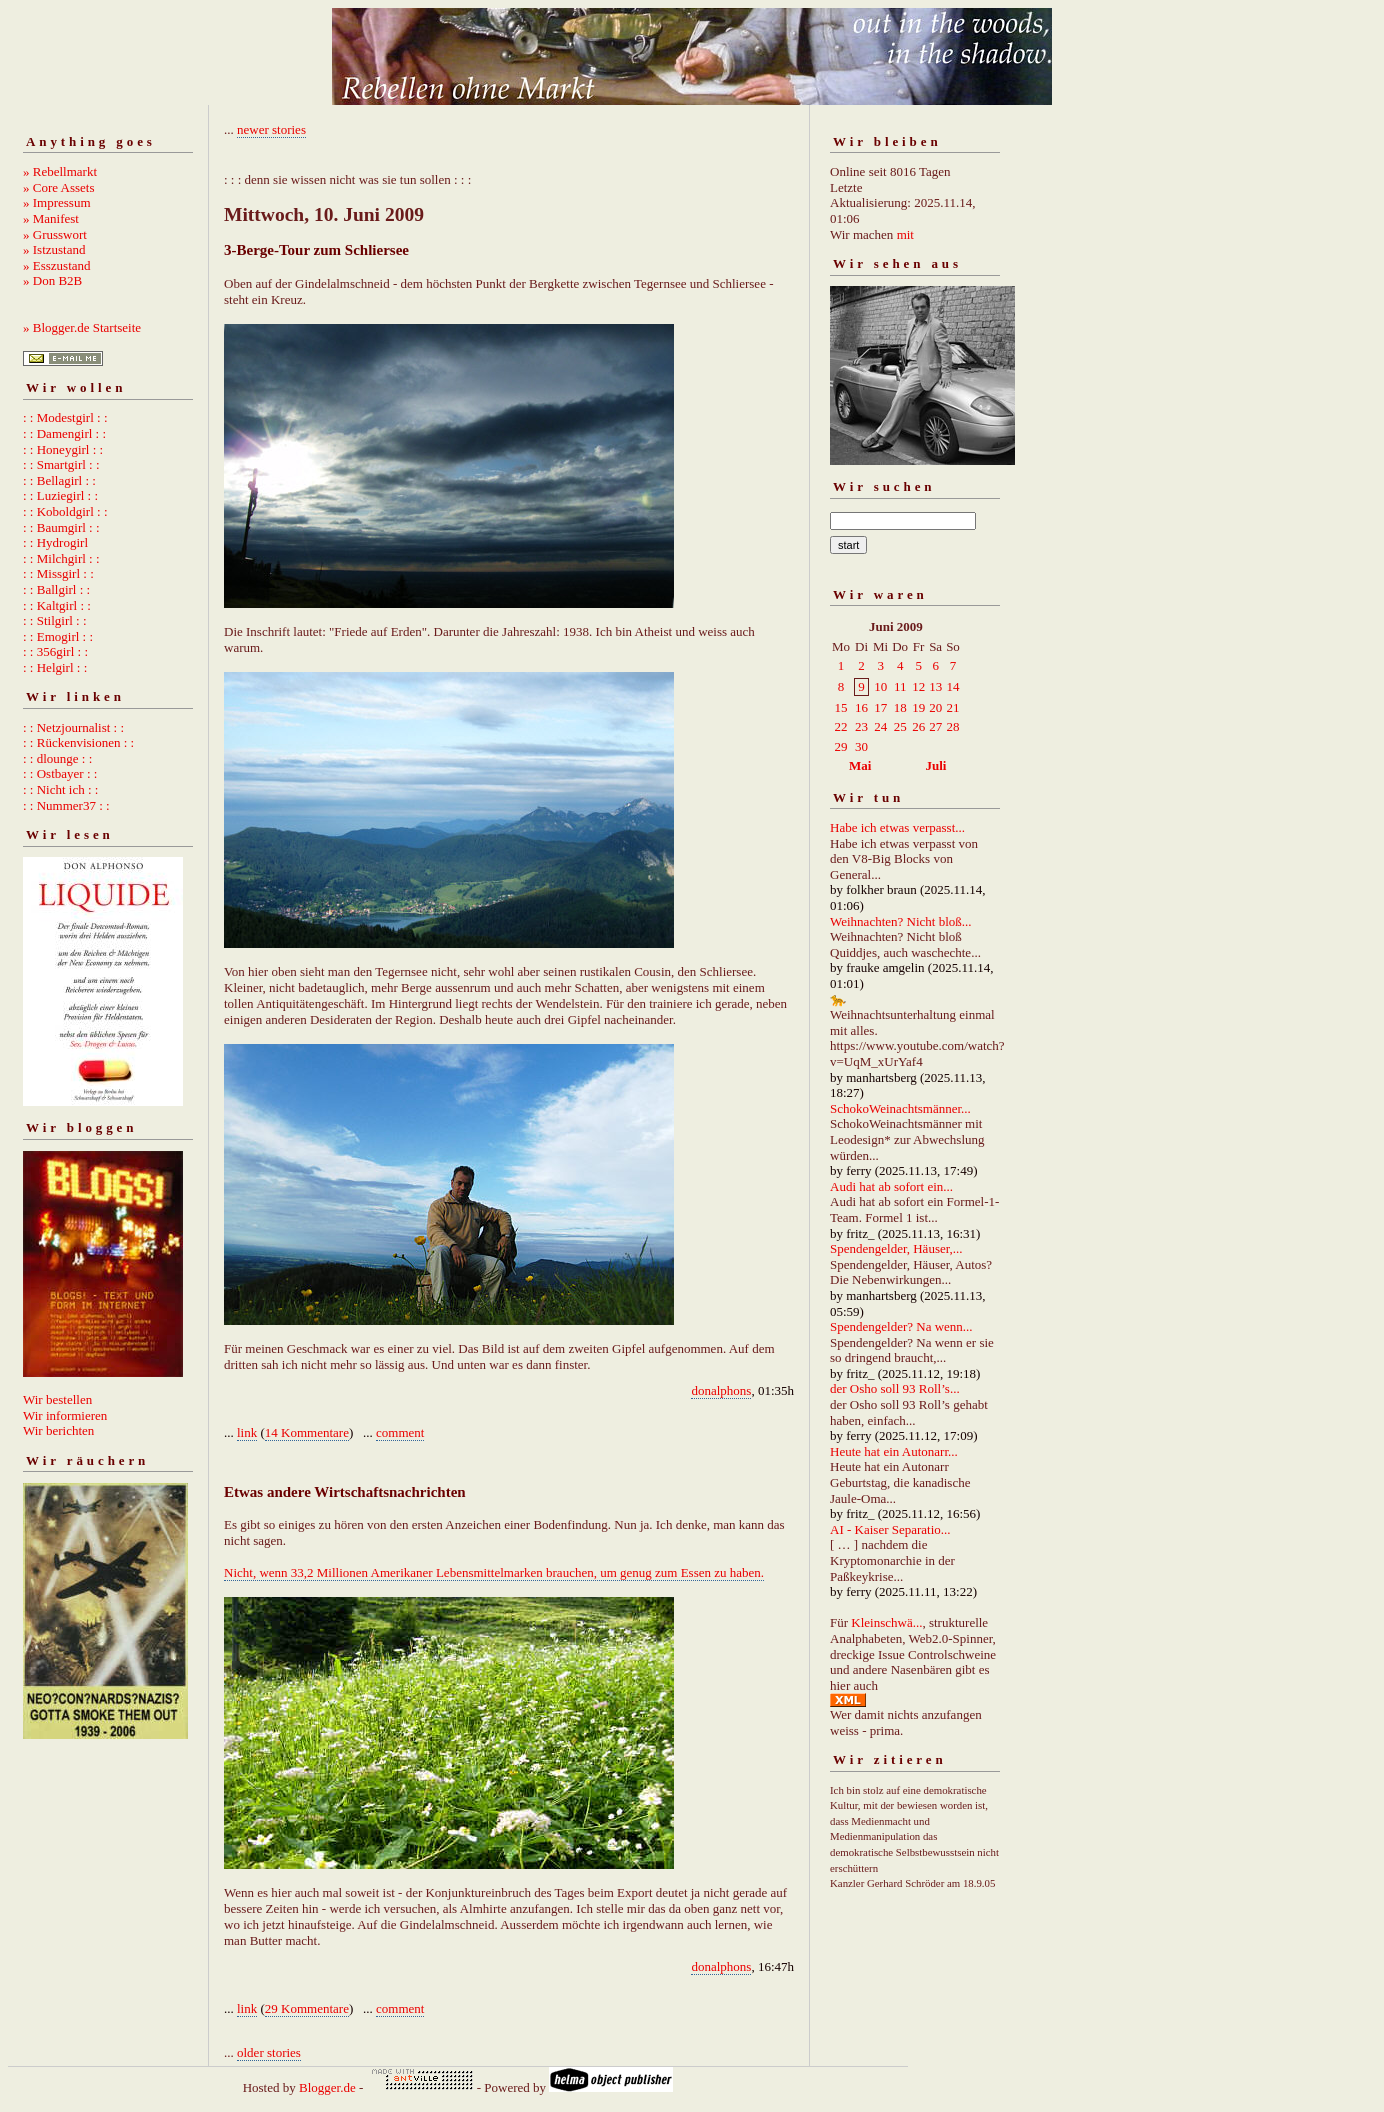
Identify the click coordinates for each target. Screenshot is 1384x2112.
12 (918, 686)
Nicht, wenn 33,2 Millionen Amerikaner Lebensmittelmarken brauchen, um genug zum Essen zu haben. (494, 1572)
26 (918, 726)
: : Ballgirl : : (56, 589)
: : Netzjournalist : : (73, 727)
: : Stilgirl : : (55, 620)
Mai (860, 765)
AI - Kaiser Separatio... (890, 1529)
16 (861, 707)
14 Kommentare (307, 1432)
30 (861, 746)
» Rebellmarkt (60, 171)
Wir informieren (65, 1415)
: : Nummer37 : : (66, 805)
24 (880, 726)
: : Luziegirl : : (60, 495)
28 (952, 726)
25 (900, 726)
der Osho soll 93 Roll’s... (895, 1388)
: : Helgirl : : (55, 667)
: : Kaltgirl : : (57, 605)
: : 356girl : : (55, 651)
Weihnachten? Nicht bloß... (901, 921)
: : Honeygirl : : (63, 449)
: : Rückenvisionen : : (78, 742)
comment (400, 1432)
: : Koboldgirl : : (65, 511)
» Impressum (57, 202)
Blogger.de (327, 2087)
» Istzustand (54, 249)
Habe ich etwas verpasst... (897, 827)
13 (935, 686)
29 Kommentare (307, 2008)
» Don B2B (52, 280)
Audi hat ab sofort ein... (891, 1186)
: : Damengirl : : (64, 433)
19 (918, 707)
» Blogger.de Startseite (82, 327)
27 (935, 726)
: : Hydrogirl (55, 542)
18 (900, 707)
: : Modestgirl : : (65, 417)
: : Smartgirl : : (61, 464)
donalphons (721, 1390)
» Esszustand (57, 265)
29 (841, 746)
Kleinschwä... (886, 1622)
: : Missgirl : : (58, 573)
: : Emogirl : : (58, 636)
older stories (269, 2052)
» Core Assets (59, 187)
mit (905, 234)
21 (952, 707)
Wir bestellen (57, 1399)
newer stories (271, 129)
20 (935, 707)
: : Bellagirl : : (59, 480)
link (247, 1432)
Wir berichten (58, 1430)
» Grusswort (55, 234)
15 (841, 707)
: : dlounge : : (57, 758)
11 (900, 686)
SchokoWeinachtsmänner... (900, 1108)
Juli (936, 765)
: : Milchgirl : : (61, 558)
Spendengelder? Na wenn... (901, 1326)
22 (841, 726)
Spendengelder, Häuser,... (896, 1248)
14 (952, 686)
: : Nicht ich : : (60, 789)
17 (880, 707)
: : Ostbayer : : (60, 773)
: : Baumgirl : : (61, 527)
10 (880, 686)
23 (861, 726)
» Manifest (51, 218)
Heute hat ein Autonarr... (894, 1451)
